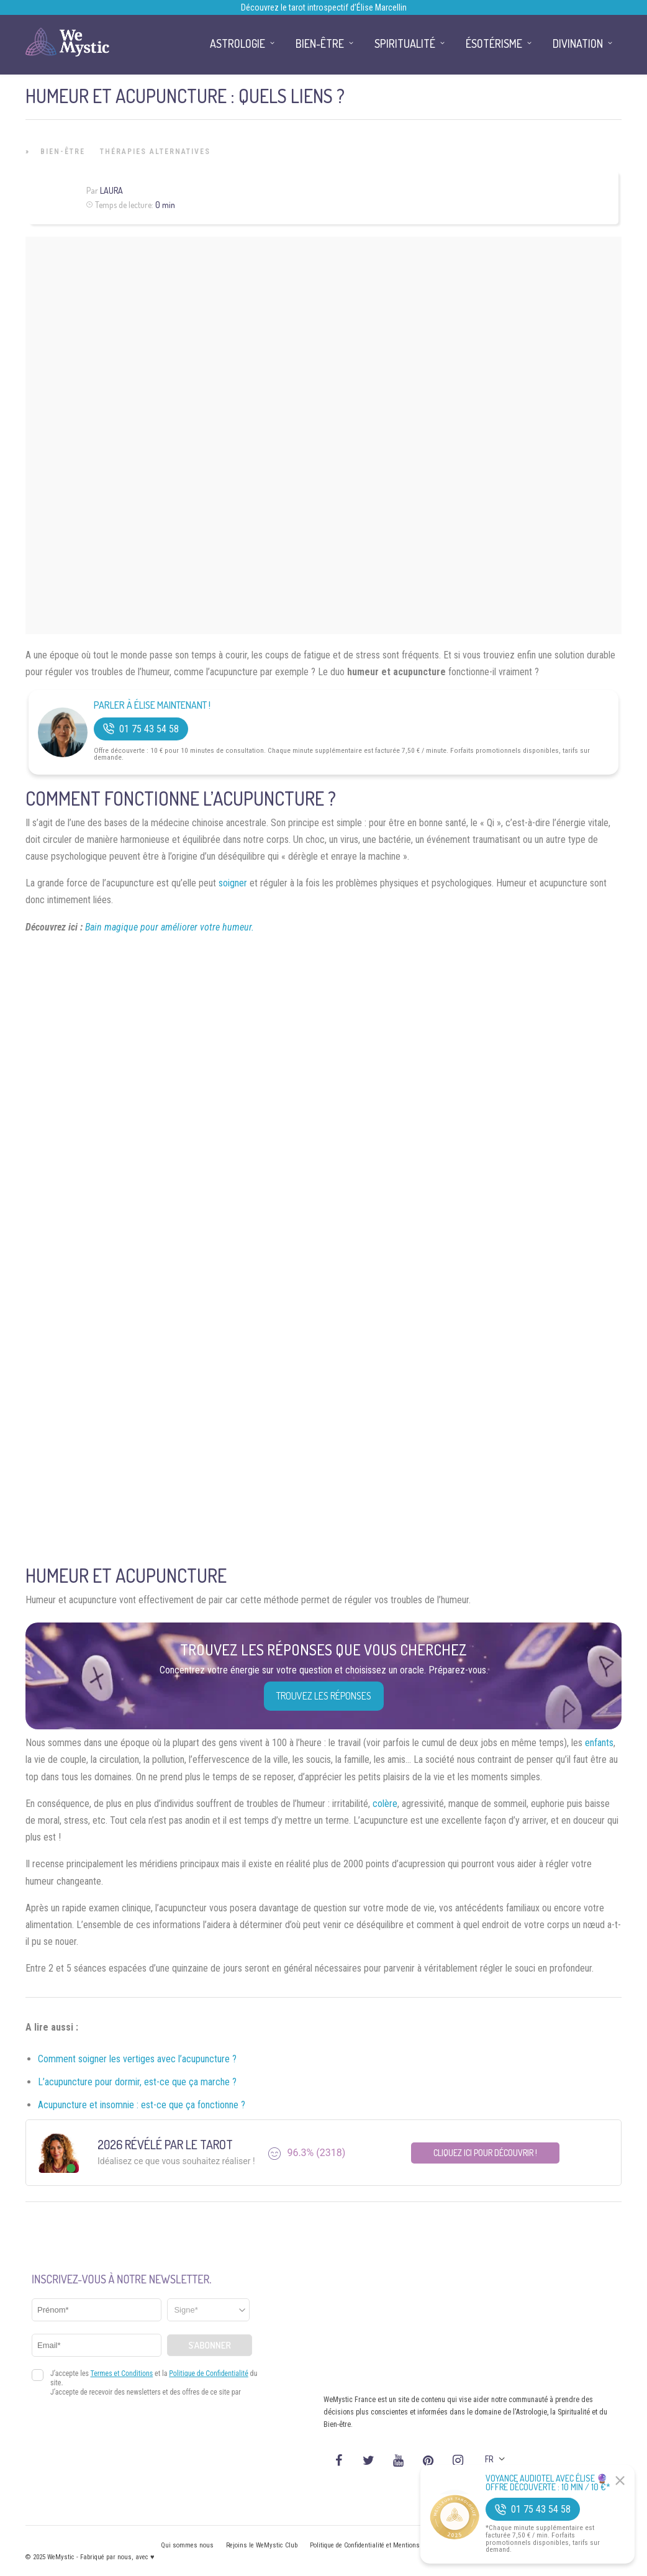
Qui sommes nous (187, 2545)
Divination (578, 43)
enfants (599, 1743)
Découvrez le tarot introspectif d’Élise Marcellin (324, 7)
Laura (111, 190)
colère (385, 1803)
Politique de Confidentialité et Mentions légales (376, 2545)
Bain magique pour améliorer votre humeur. (169, 927)
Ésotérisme (494, 43)
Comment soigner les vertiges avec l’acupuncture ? (137, 2059)
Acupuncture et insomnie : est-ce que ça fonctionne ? (141, 2105)
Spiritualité (404, 43)
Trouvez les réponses (323, 1696)
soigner (233, 883)
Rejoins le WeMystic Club (261, 2545)
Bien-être (62, 151)
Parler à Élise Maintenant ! (152, 705)
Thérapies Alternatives (155, 151)
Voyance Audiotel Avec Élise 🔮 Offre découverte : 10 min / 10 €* (548, 2483)
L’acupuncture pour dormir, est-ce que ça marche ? (137, 2082)
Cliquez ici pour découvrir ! (485, 2152)
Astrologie (237, 43)
